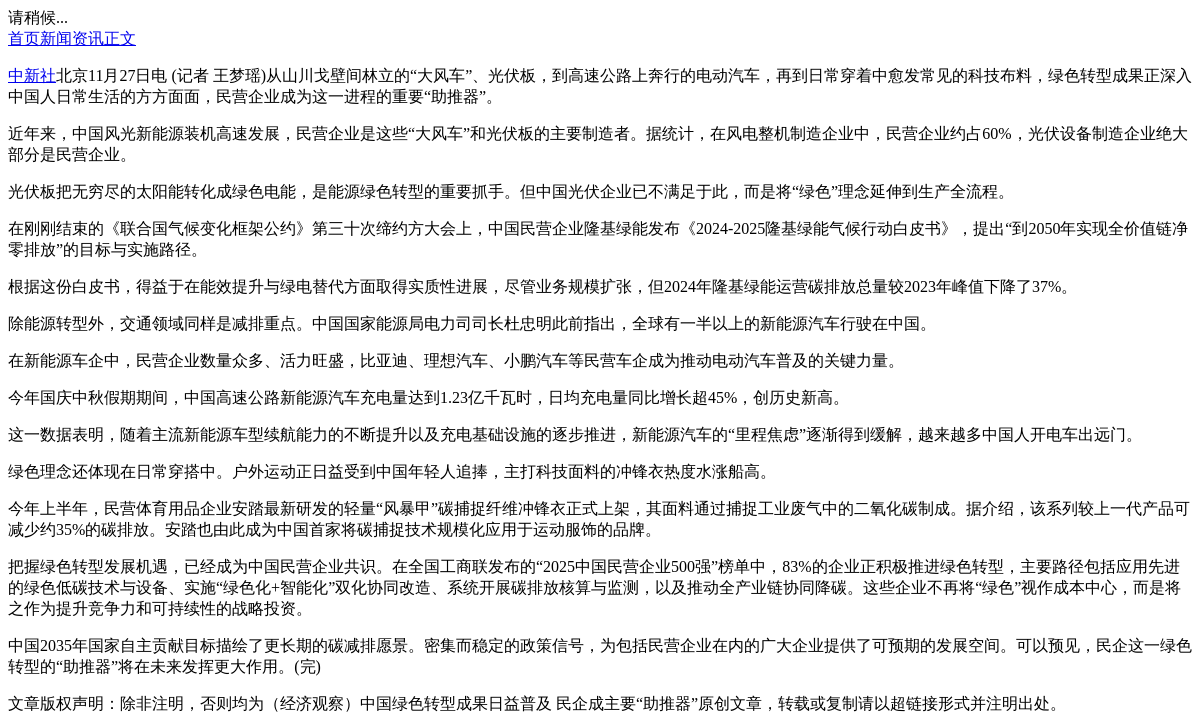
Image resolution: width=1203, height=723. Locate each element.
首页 (24, 38)
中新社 (32, 75)
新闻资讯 (72, 38)
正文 (120, 38)
